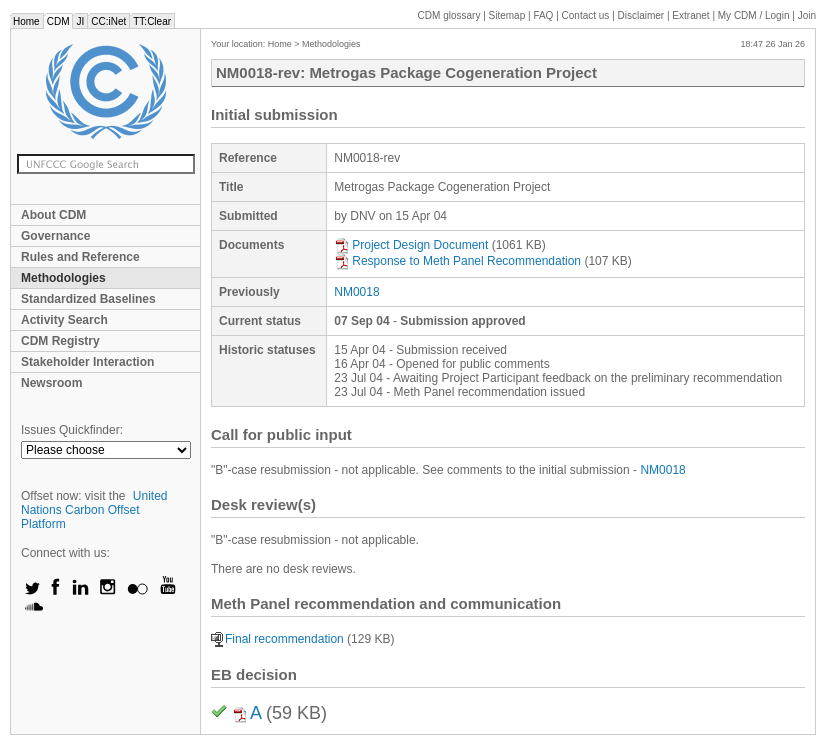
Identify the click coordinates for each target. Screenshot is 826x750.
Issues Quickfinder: (72, 430)
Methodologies (63, 278)
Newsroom (51, 383)
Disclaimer (641, 15)
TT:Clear (152, 21)
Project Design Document (411, 245)
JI (80, 21)
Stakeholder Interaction (87, 362)
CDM (58, 21)
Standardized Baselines (88, 299)
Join (807, 15)
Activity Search (64, 320)
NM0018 (356, 292)
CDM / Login (755, 15)
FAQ (543, 15)
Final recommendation (277, 639)
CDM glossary (449, 15)
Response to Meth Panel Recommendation (457, 261)
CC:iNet (108, 21)
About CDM (53, 215)
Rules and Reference (80, 257)
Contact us (586, 15)
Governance (55, 236)
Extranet (690, 15)
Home (26, 21)
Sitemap (507, 15)
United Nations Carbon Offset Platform (94, 510)
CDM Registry (60, 341)
